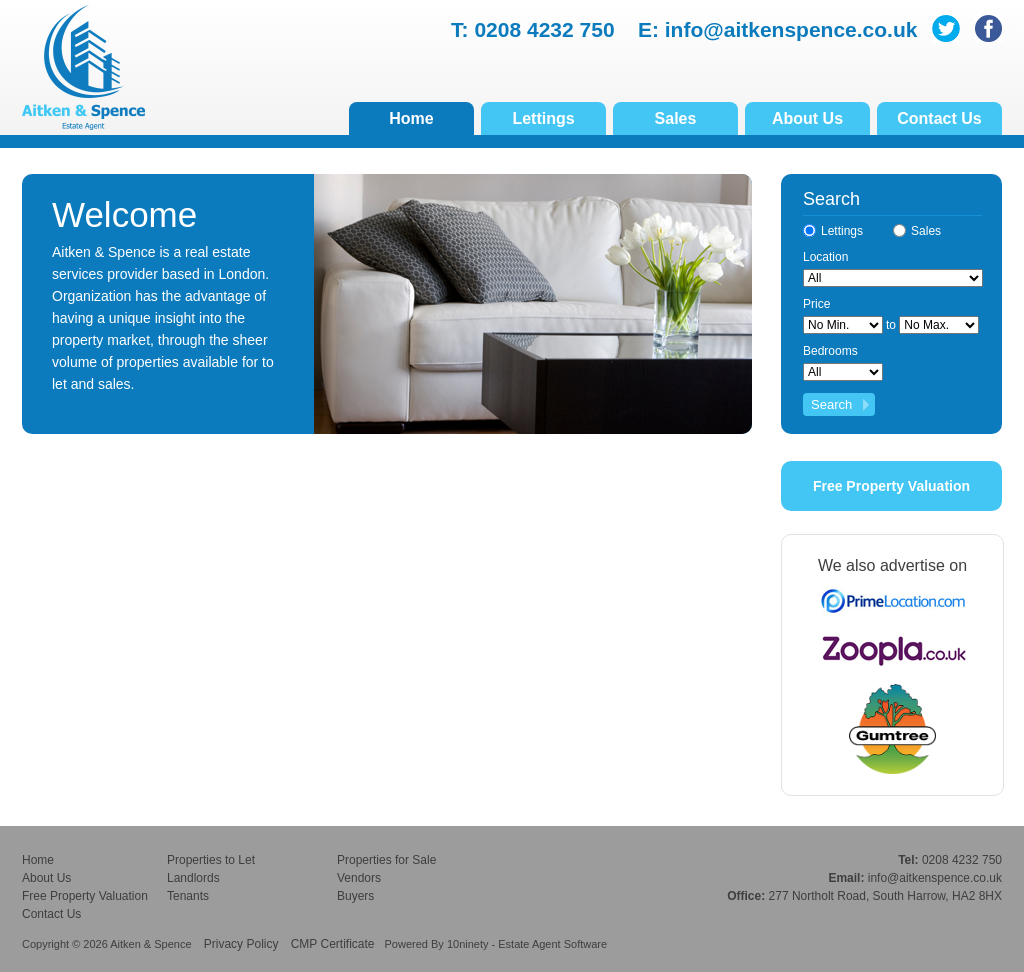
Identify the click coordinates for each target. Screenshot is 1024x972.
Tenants (188, 896)
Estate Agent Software (552, 944)
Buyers (355, 896)
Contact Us (939, 118)
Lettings (543, 118)
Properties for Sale (386, 860)
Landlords (193, 878)
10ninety (468, 944)
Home (411, 118)
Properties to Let (211, 860)
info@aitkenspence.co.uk (791, 29)
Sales (676, 118)
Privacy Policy (241, 944)
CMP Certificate (333, 944)
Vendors (359, 878)
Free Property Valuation (891, 486)
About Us (807, 118)
